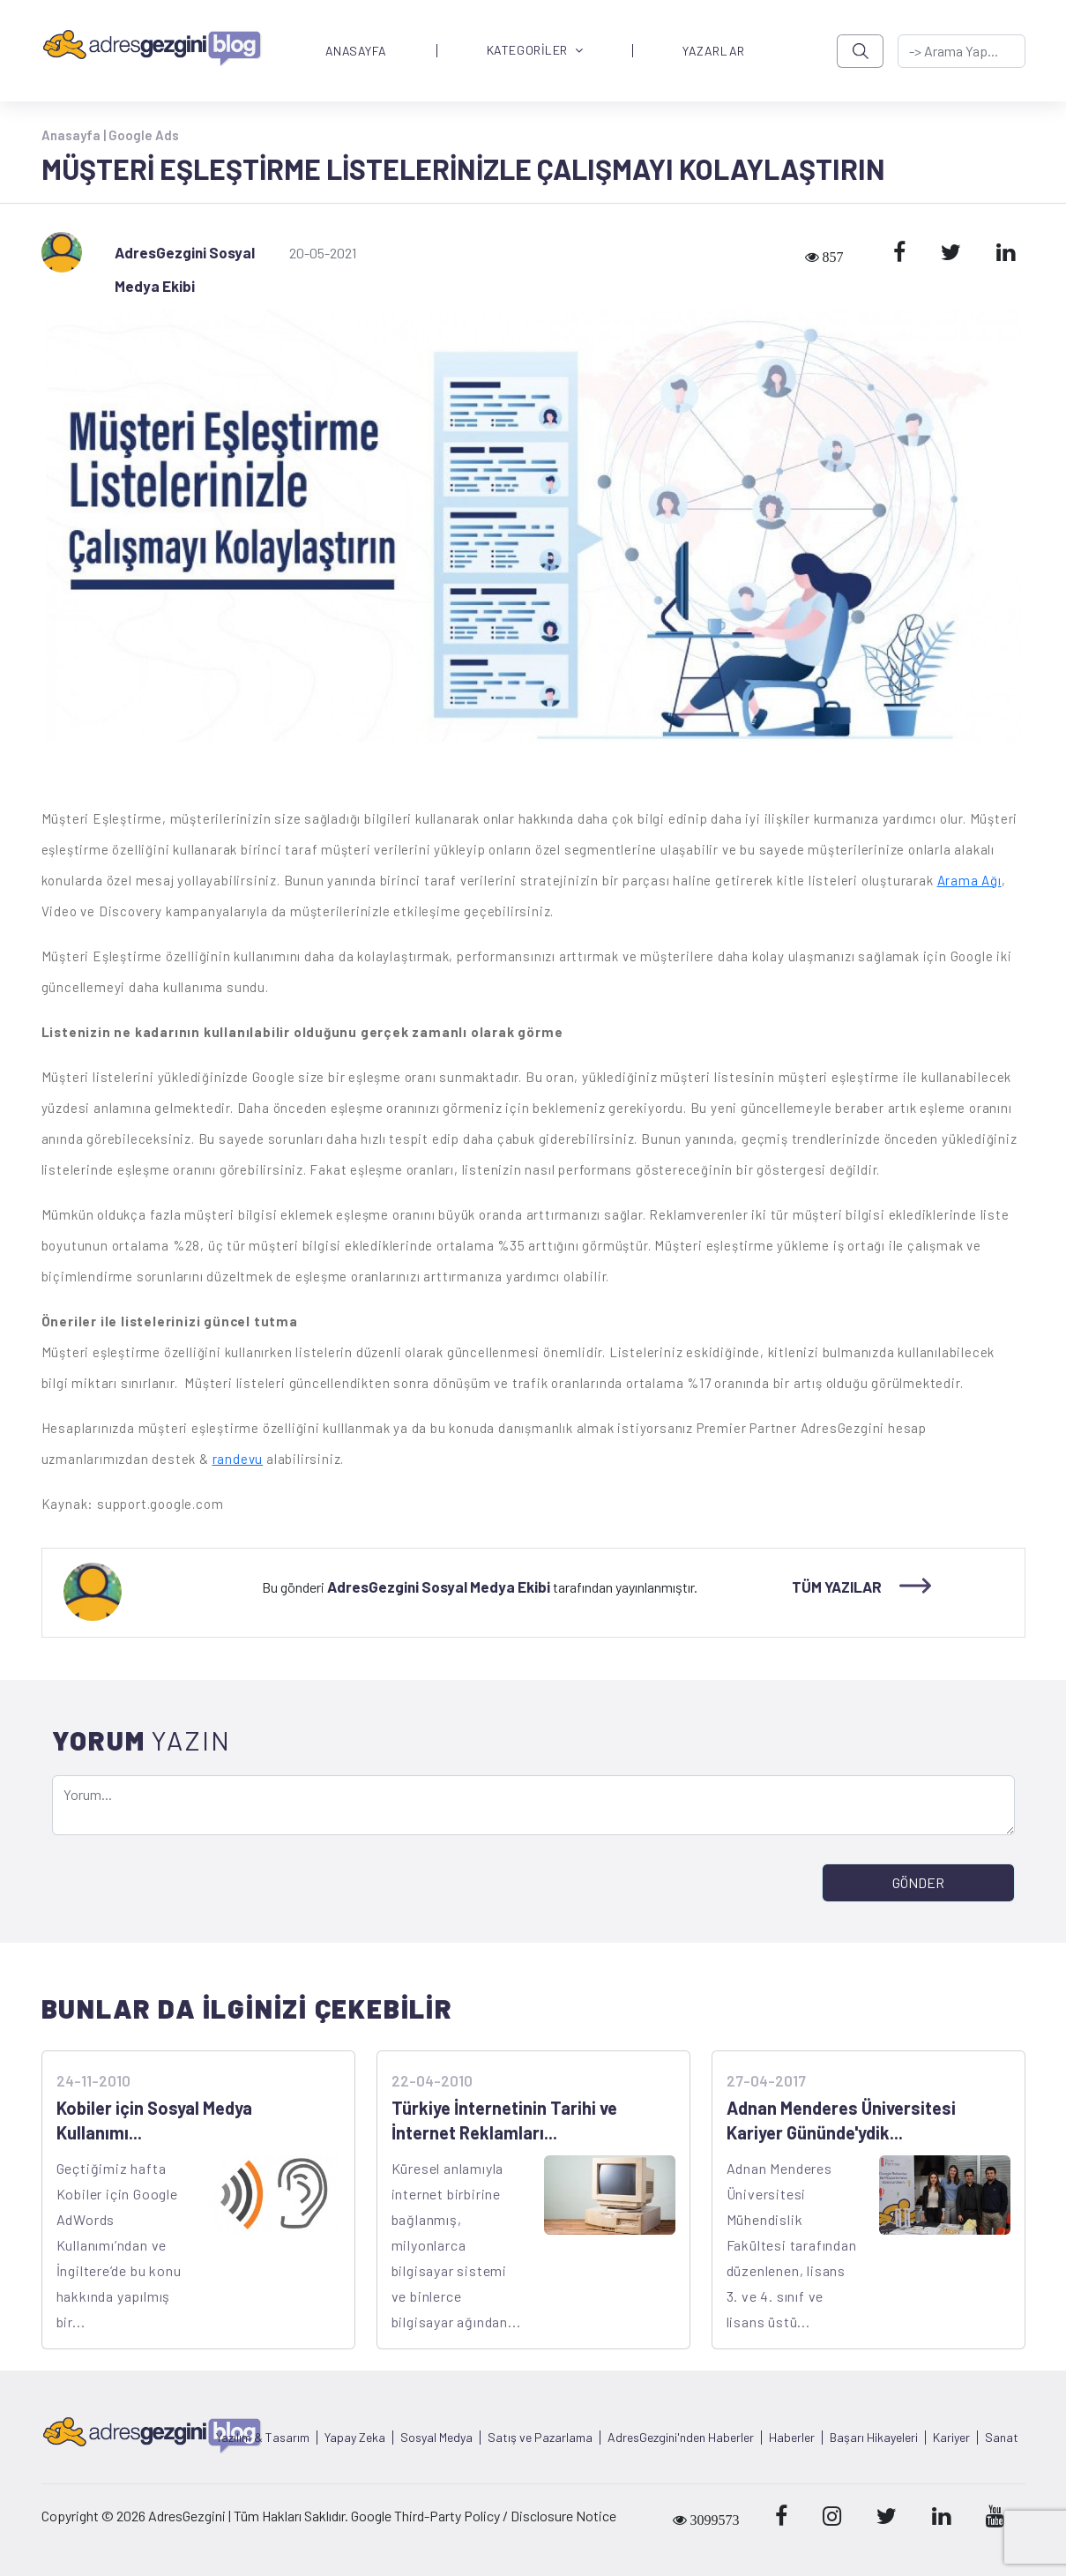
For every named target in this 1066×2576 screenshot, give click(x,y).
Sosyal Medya (436, 2437)
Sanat (1001, 2437)
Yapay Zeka (354, 2437)
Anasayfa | (74, 135)
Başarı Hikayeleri (874, 2437)
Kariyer (951, 2437)
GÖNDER (918, 1882)
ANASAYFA (356, 51)
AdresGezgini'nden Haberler (681, 2437)
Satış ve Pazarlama (540, 2437)
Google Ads (143, 135)
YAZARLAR (713, 51)
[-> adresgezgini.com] (961, 51)
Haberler (792, 2437)
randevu (238, 1459)
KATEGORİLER (535, 50)
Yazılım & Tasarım (262, 2437)
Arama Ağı (969, 880)
